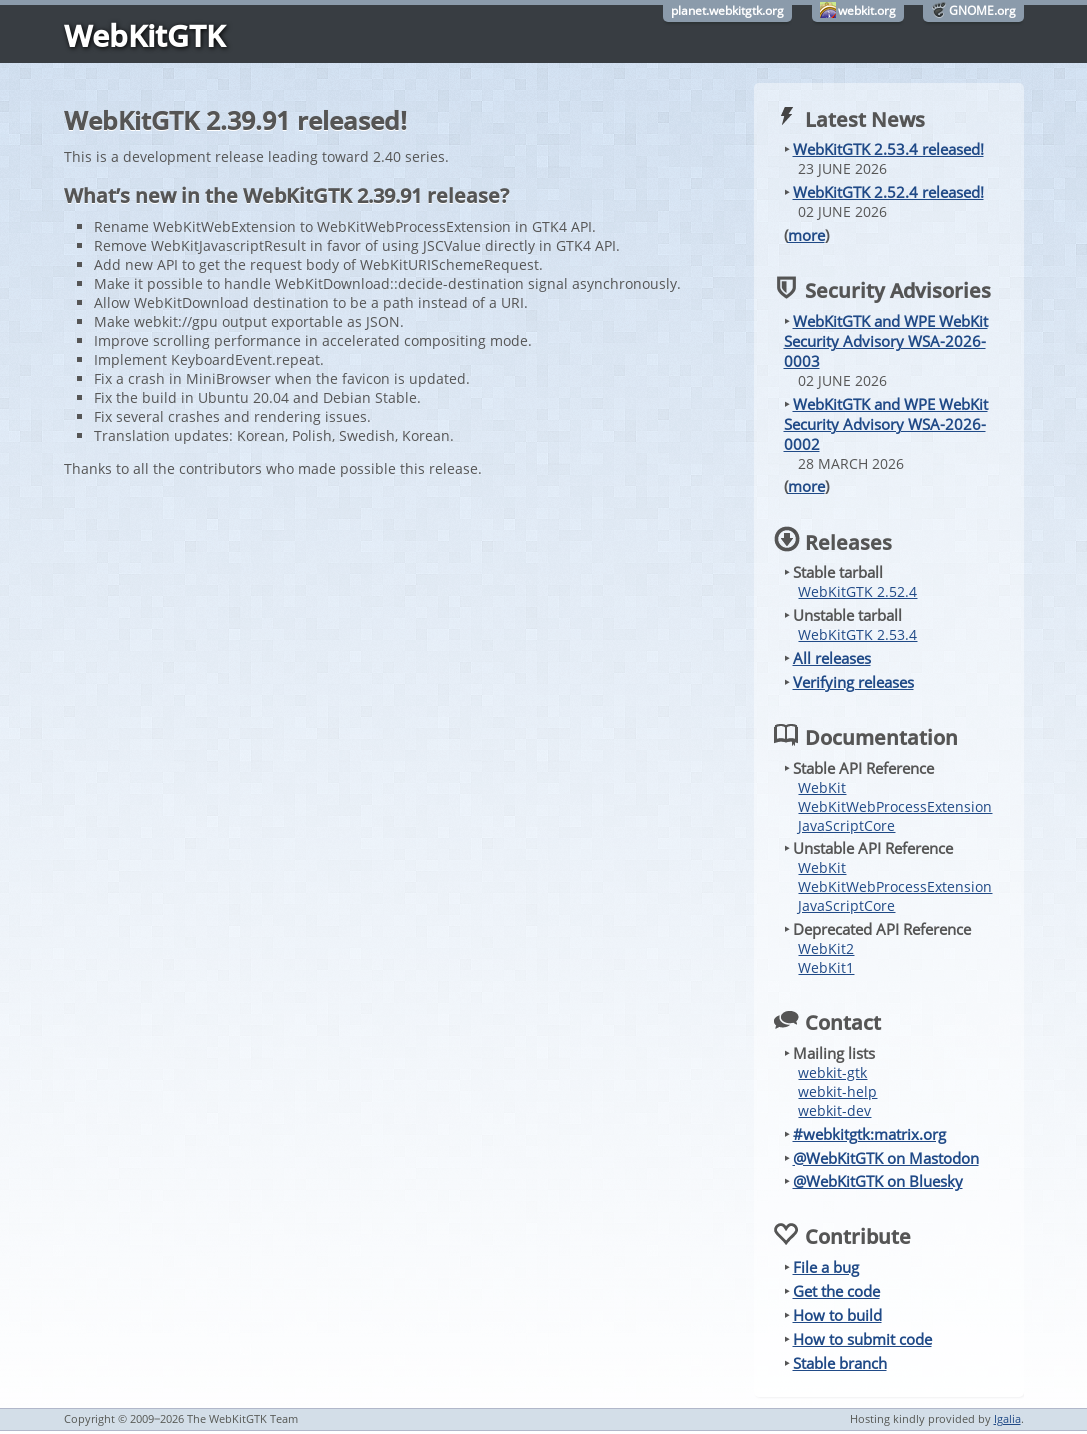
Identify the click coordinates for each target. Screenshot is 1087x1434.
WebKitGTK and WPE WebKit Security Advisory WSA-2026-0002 (886, 424)
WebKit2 (826, 948)
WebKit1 (826, 967)
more (806, 235)
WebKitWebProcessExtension (895, 806)
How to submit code (862, 1339)
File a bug (826, 1267)
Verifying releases (853, 682)
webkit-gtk (832, 1072)
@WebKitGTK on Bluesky (878, 1181)
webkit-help (837, 1091)
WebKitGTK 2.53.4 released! (888, 149)
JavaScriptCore (846, 825)
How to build (837, 1315)
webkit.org (867, 10)
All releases (832, 658)
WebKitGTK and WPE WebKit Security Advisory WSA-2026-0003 (886, 341)
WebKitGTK (144, 35)
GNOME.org (982, 10)
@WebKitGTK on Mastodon (886, 1158)
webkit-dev (834, 1110)
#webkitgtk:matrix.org (869, 1134)
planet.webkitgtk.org (727, 10)
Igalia (1007, 1418)
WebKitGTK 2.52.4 (857, 591)
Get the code (836, 1291)
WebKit (822, 787)
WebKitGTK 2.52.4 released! (888, 192)
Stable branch (840, 1363)
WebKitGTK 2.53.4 (857, 634)
